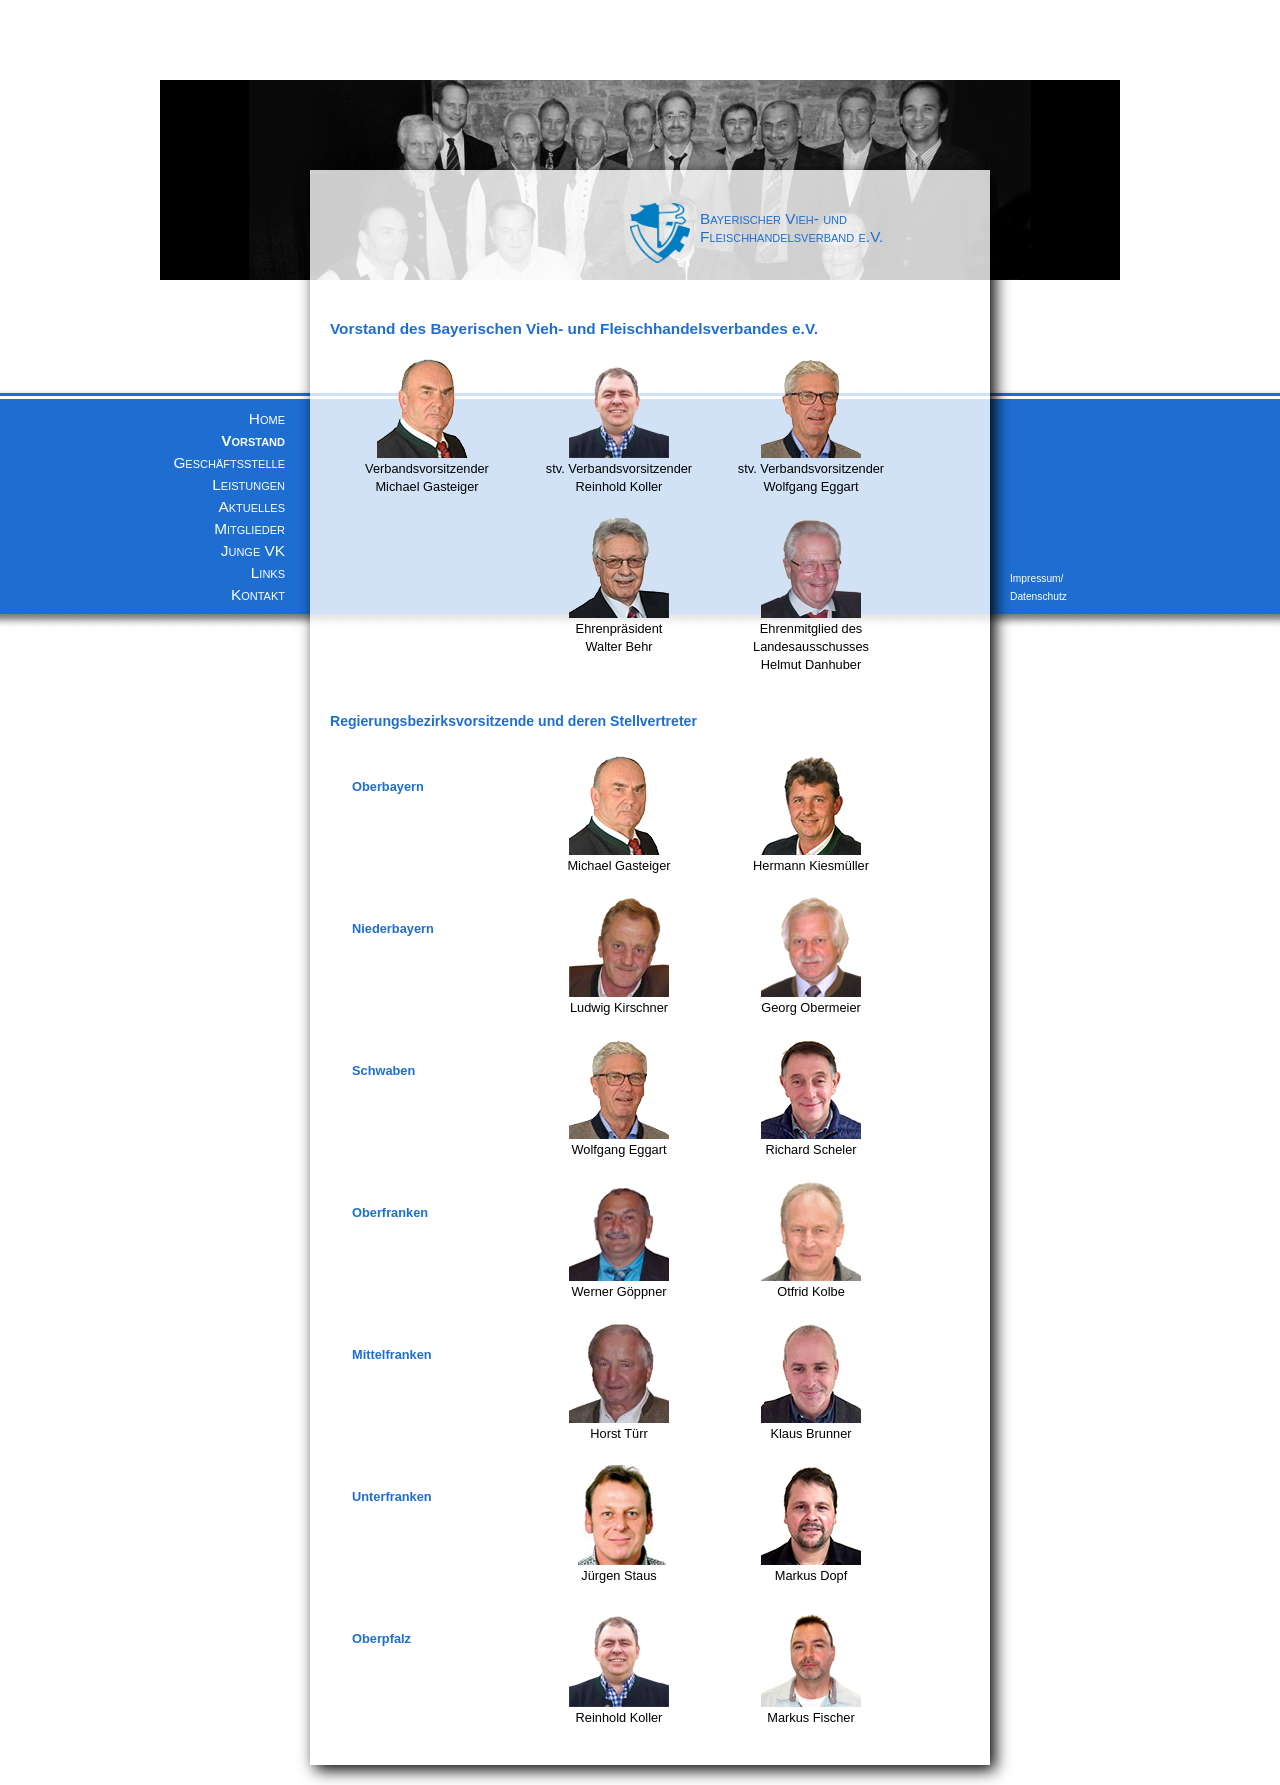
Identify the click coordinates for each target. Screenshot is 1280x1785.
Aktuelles (252, 506)
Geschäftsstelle (229, 462)
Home (267, 418)
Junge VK (253, 550)
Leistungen (248, 484)
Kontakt (258, 594)
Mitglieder (249, 528)
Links (268, 572)
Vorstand (253, 440)
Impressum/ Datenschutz (1038, 587)
